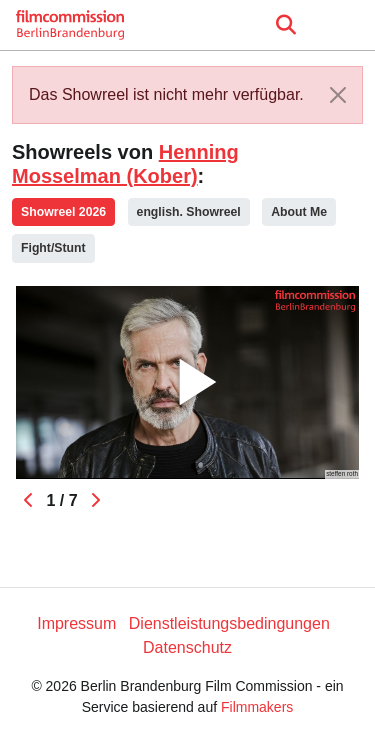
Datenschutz (187, 647)
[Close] (338, 95)
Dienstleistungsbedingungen (229, 623)
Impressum (76, 623)
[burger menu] (345, 25)
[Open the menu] (285, 25)
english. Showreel (189, 212)
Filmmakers (257, 707)
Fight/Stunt (53, 248)
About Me (299, 212)
